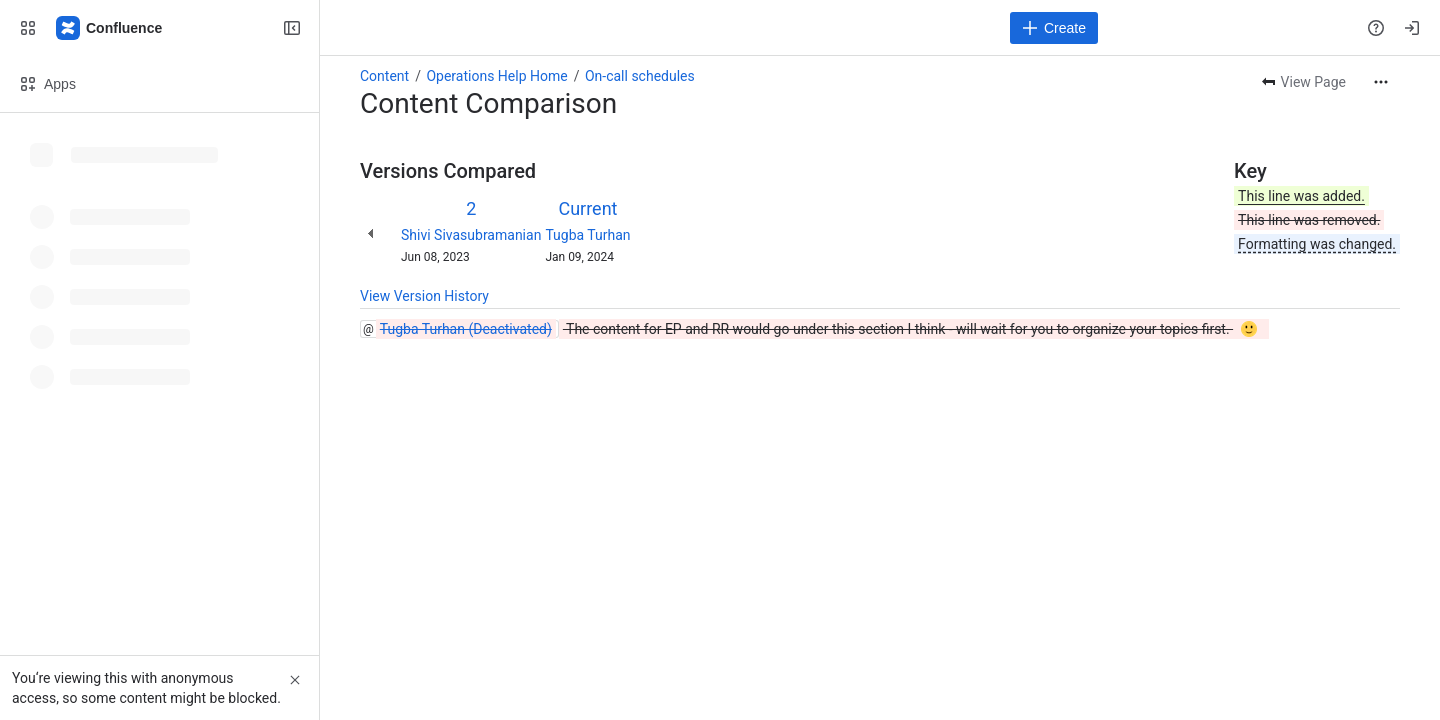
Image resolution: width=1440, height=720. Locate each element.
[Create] (1054, 28)
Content (384, 76)
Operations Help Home (496, 76)
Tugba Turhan (587, 235)
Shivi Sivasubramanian (471, 235)
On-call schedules (640, 76)
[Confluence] (110, 28)
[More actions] (1381, 82)
